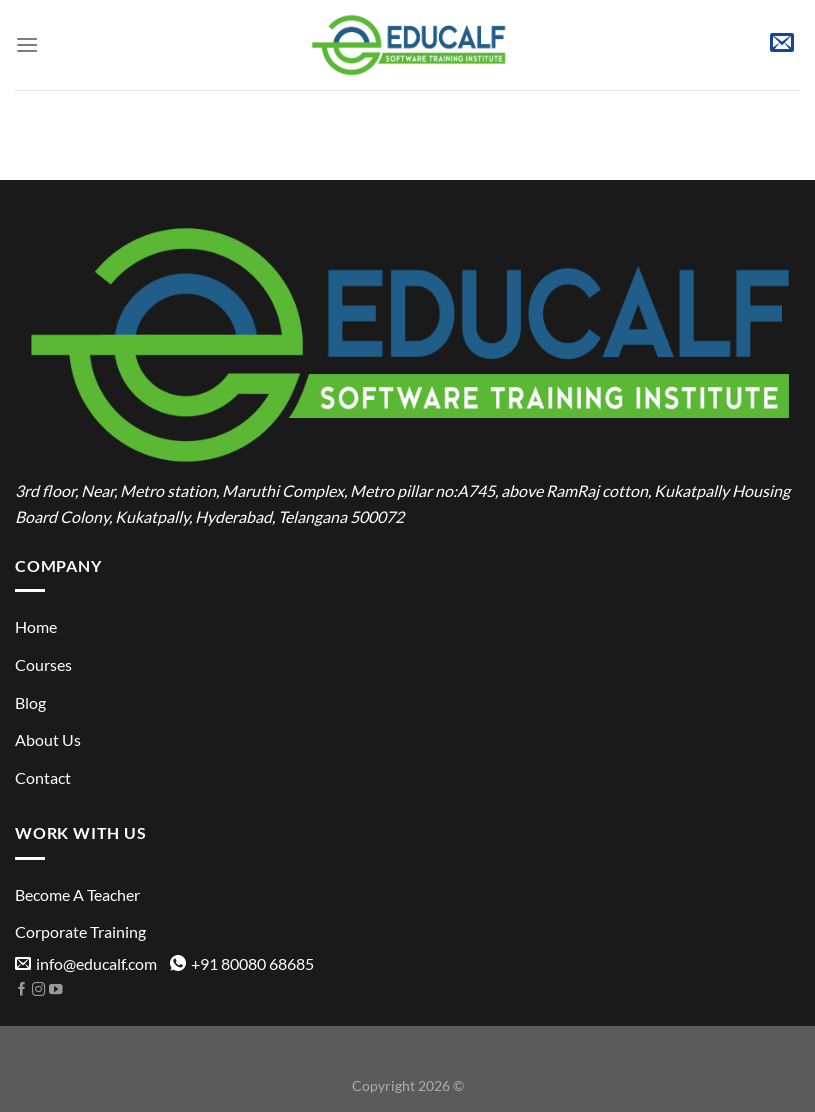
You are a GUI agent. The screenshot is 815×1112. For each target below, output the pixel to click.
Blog (30, 702)
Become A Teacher (77, 894)
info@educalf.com (86, 963)
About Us (48, 739)
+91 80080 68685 (242, 963)
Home (36, 626)
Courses (43, 664)
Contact (43, 777)
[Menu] (27, 44)
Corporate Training (80, 931)
